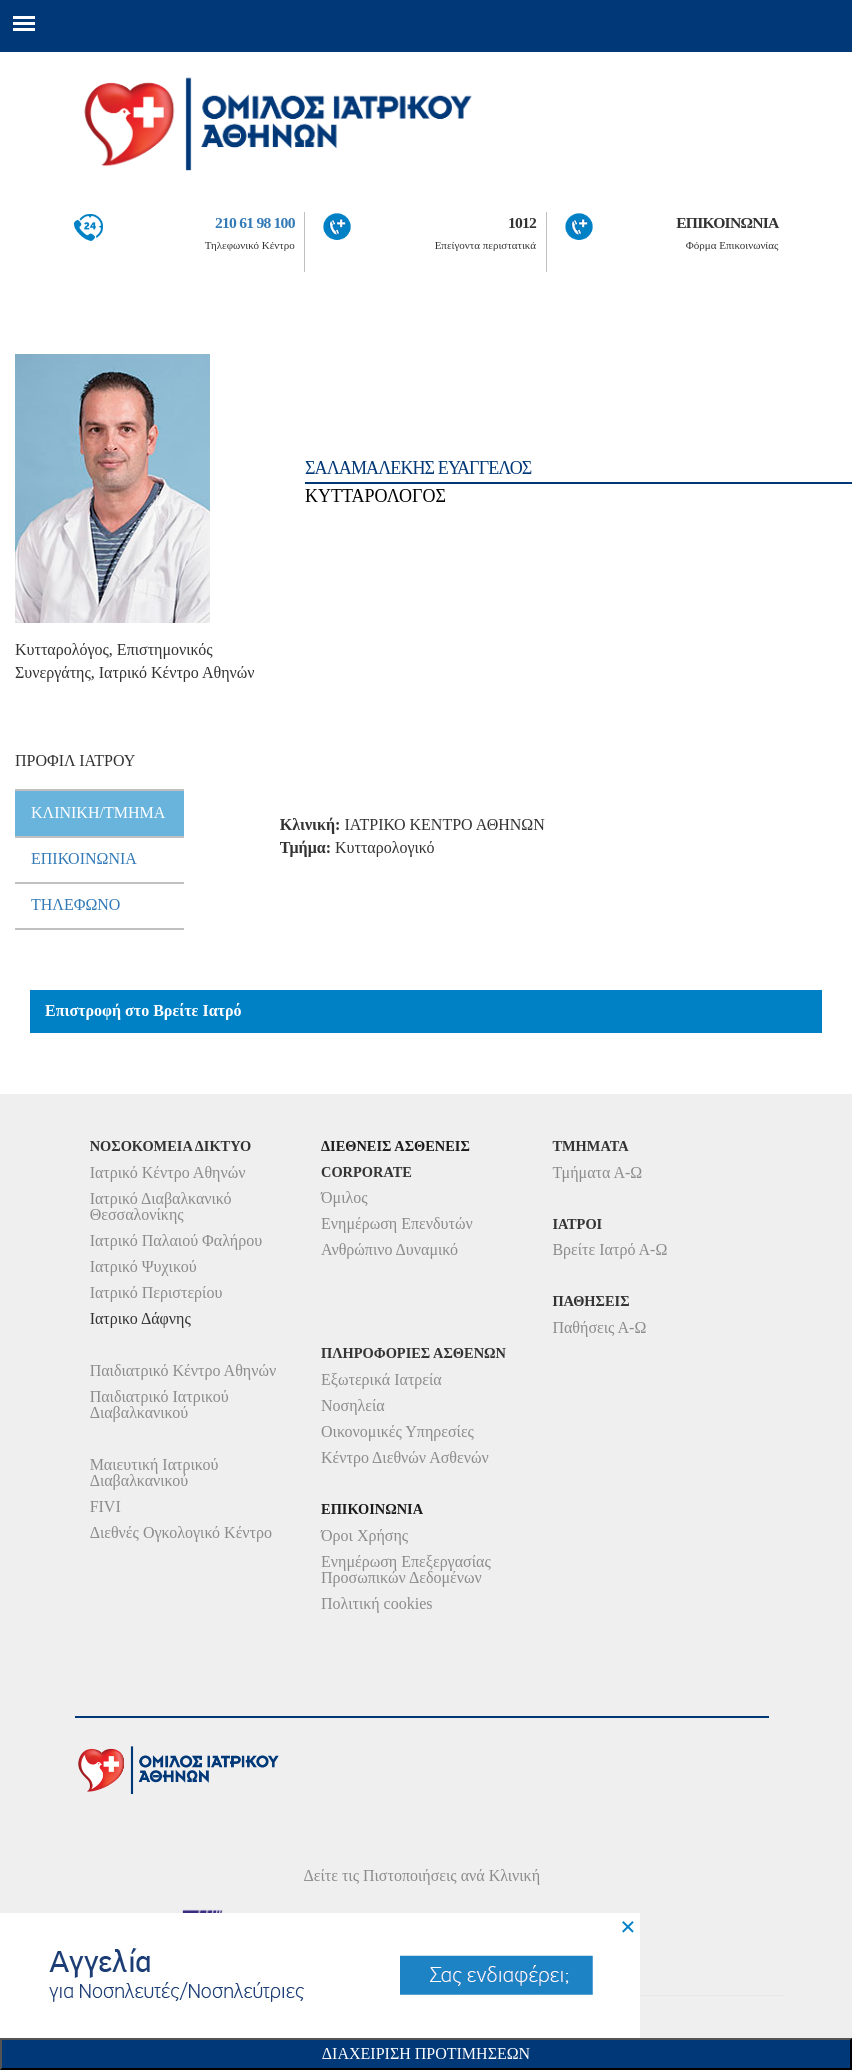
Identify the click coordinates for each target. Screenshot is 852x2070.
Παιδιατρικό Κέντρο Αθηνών (183, 1370)
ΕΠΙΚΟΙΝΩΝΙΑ (727, 222)
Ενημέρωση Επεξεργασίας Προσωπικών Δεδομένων (406, 1569)
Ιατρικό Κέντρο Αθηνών (168, 1172)
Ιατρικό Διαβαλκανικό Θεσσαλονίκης (161, 1206)
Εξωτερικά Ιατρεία (381, 1379)
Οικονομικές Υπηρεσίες (397, 1431)
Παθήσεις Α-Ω (599, 1327)
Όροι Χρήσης (364, 1535)
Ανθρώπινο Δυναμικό (389, 1249)
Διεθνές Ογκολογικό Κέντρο (181, 1532)
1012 (522, 222)
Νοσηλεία (353, 1405)
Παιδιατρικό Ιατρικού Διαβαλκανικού (159, 1404)
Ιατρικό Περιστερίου (156, 1292)
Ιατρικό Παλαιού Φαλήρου (176, 1240)
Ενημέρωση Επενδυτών (397, 1223)
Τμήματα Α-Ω (597, 1172)
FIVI (105, 1506)
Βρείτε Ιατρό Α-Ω (609, 1249)
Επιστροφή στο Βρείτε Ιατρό (143, 1010)
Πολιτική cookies (376, 1603)
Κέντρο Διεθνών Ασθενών (405, 1457)
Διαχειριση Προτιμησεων (426, 2053)
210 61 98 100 (255, 222)
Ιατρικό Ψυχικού (143, 1266)
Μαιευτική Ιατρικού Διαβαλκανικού (154, 1472)
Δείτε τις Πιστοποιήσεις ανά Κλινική (421, 1875)
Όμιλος (344, 1197)
